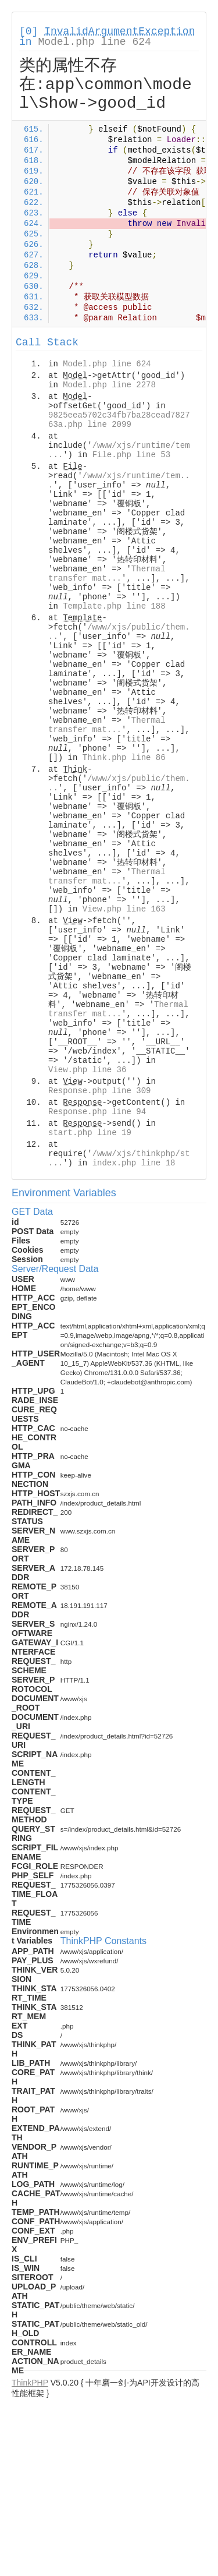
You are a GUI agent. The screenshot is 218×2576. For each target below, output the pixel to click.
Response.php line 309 (99, 1091)
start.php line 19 (89, 1132)
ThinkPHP (30, 2382)
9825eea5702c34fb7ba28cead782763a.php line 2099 (119, 420)
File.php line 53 (131, 455)
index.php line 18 (134, 1163)
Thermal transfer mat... (107, 573)
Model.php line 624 (94, 42)
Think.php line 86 (124, 757)
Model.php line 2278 (109, 385)
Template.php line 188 (114, 606)
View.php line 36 (87, 1070)
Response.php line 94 (97, 1111)
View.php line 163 (124, 909)
